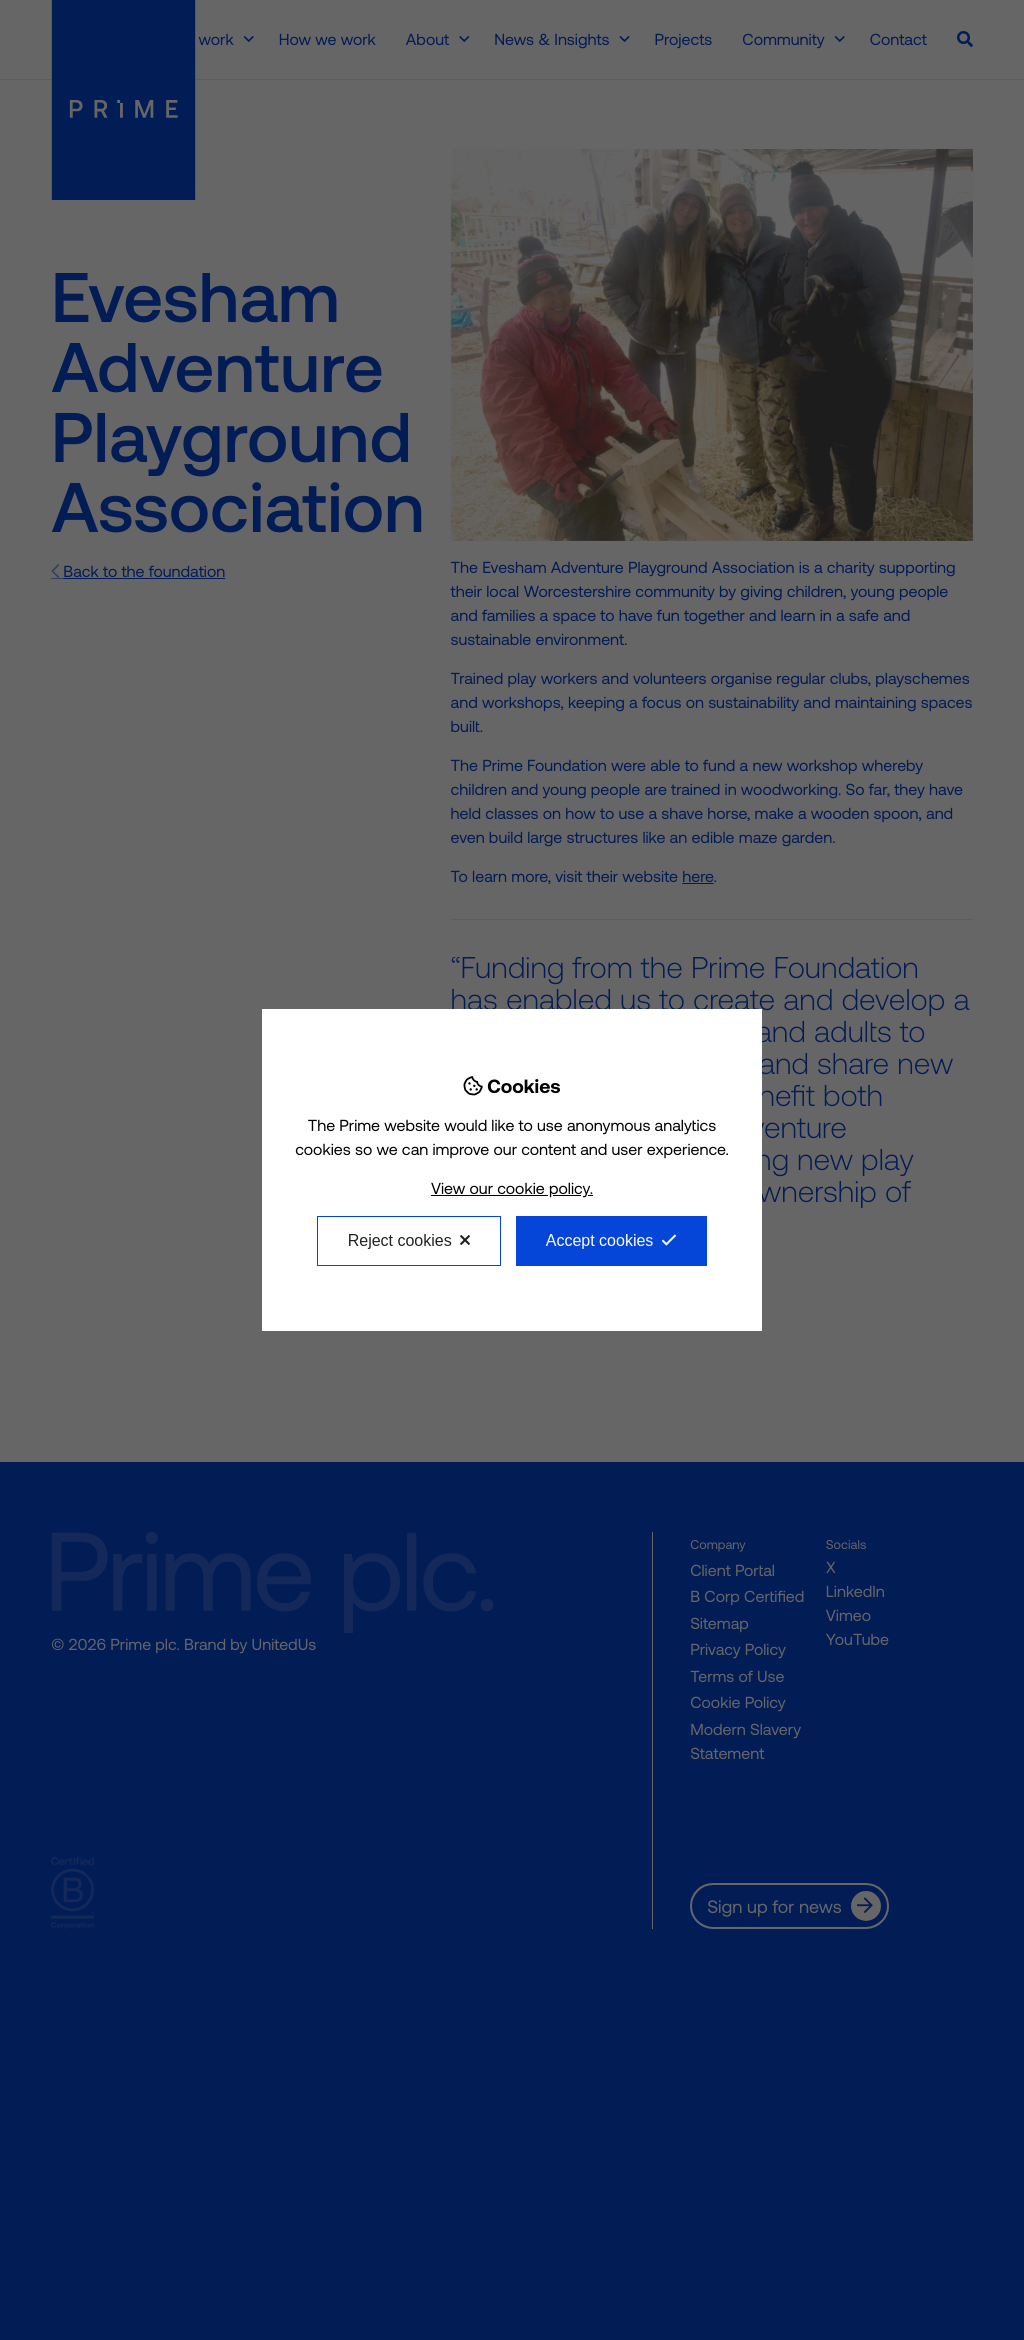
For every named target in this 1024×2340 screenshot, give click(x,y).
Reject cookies (400, 1240)
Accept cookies (600, 1240)
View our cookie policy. (512, 1188)
